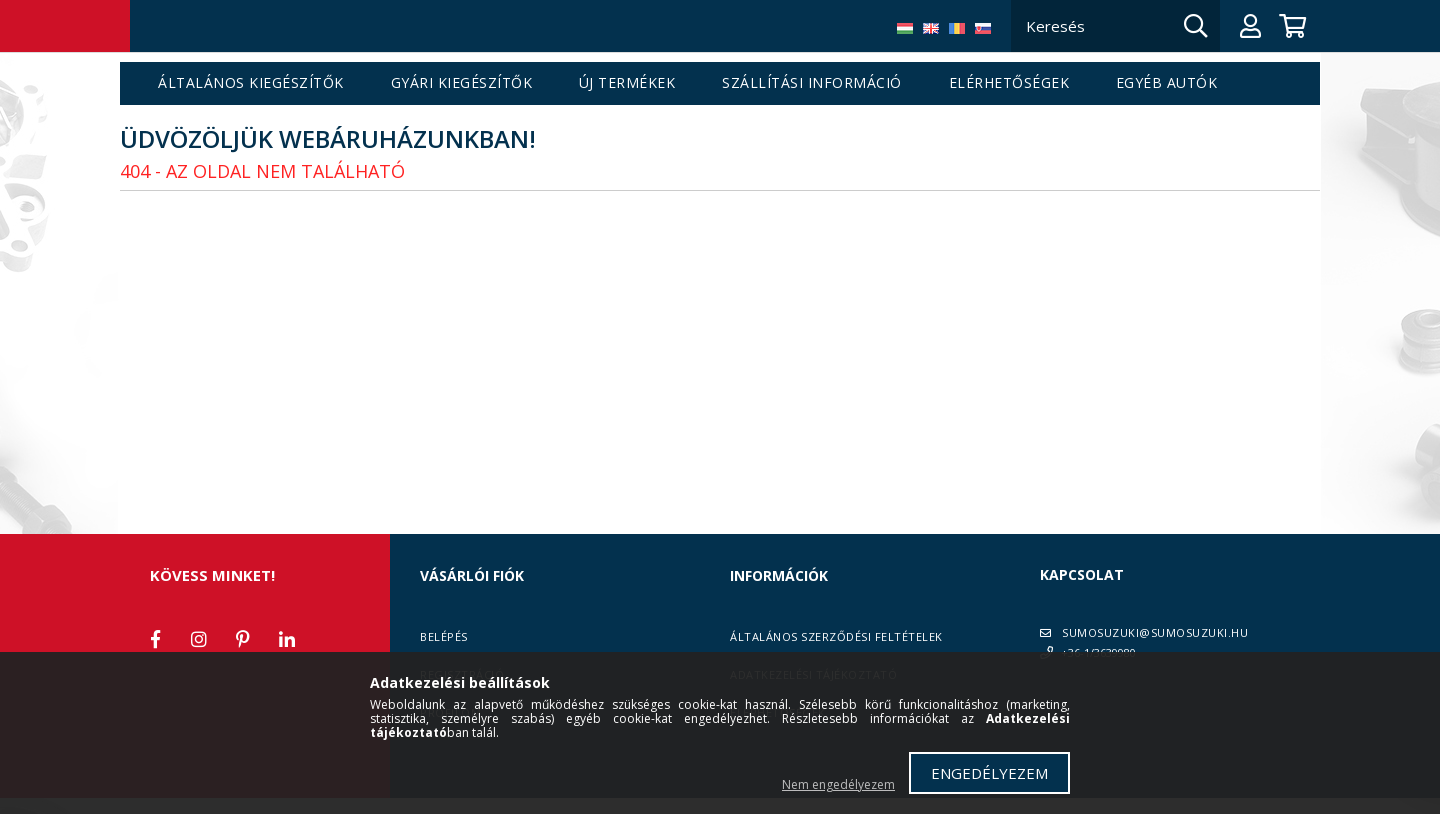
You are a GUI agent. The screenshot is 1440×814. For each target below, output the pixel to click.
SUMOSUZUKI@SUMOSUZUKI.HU (1155, 632)
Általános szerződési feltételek (836, 636)
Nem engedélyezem (838, 784)
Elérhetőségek (1009, 83)
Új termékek (627, 83)
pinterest (243, 639)
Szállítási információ (812, 83)
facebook (155, 639)
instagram (199, 639)
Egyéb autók (1167, 83)
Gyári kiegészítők (462, 83)
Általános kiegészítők (251, 83)
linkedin (287, 639)
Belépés (444, 636)
